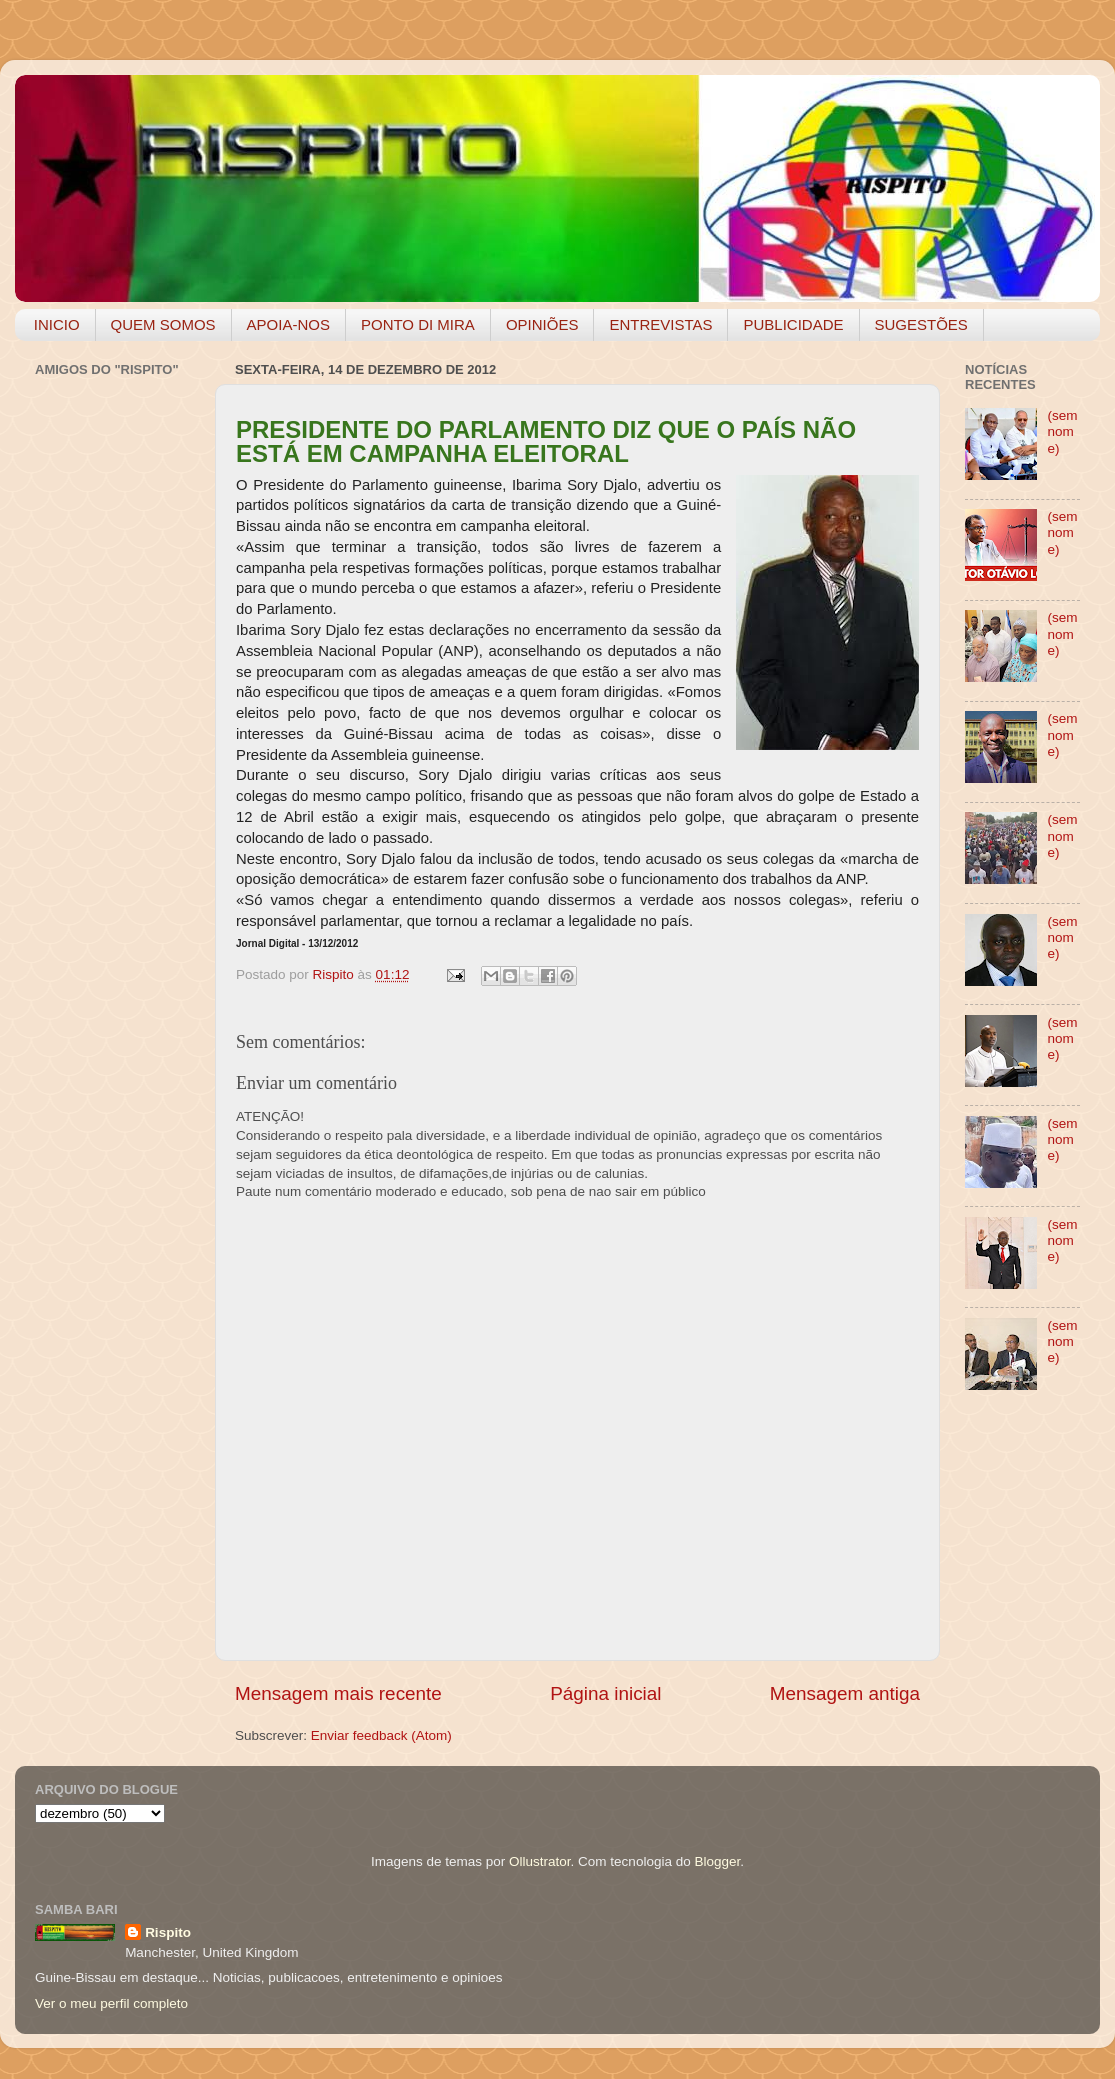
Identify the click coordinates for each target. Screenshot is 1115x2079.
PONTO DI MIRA (418, 324)
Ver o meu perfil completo (111, 2003)
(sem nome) (1062, 431)
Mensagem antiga (845, 1693)
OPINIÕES (542, 324)
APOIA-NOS (288, 324)
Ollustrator (540, 1861)
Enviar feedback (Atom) (381, 1735)
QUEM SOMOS (163, 324)
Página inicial (605, 1693)
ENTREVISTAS (660, 324)
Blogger (717, 1861)
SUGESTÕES (921, 324)
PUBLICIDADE (793, 324)
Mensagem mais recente (338, 1693)
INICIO (57, 324)
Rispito (168, 1932)
